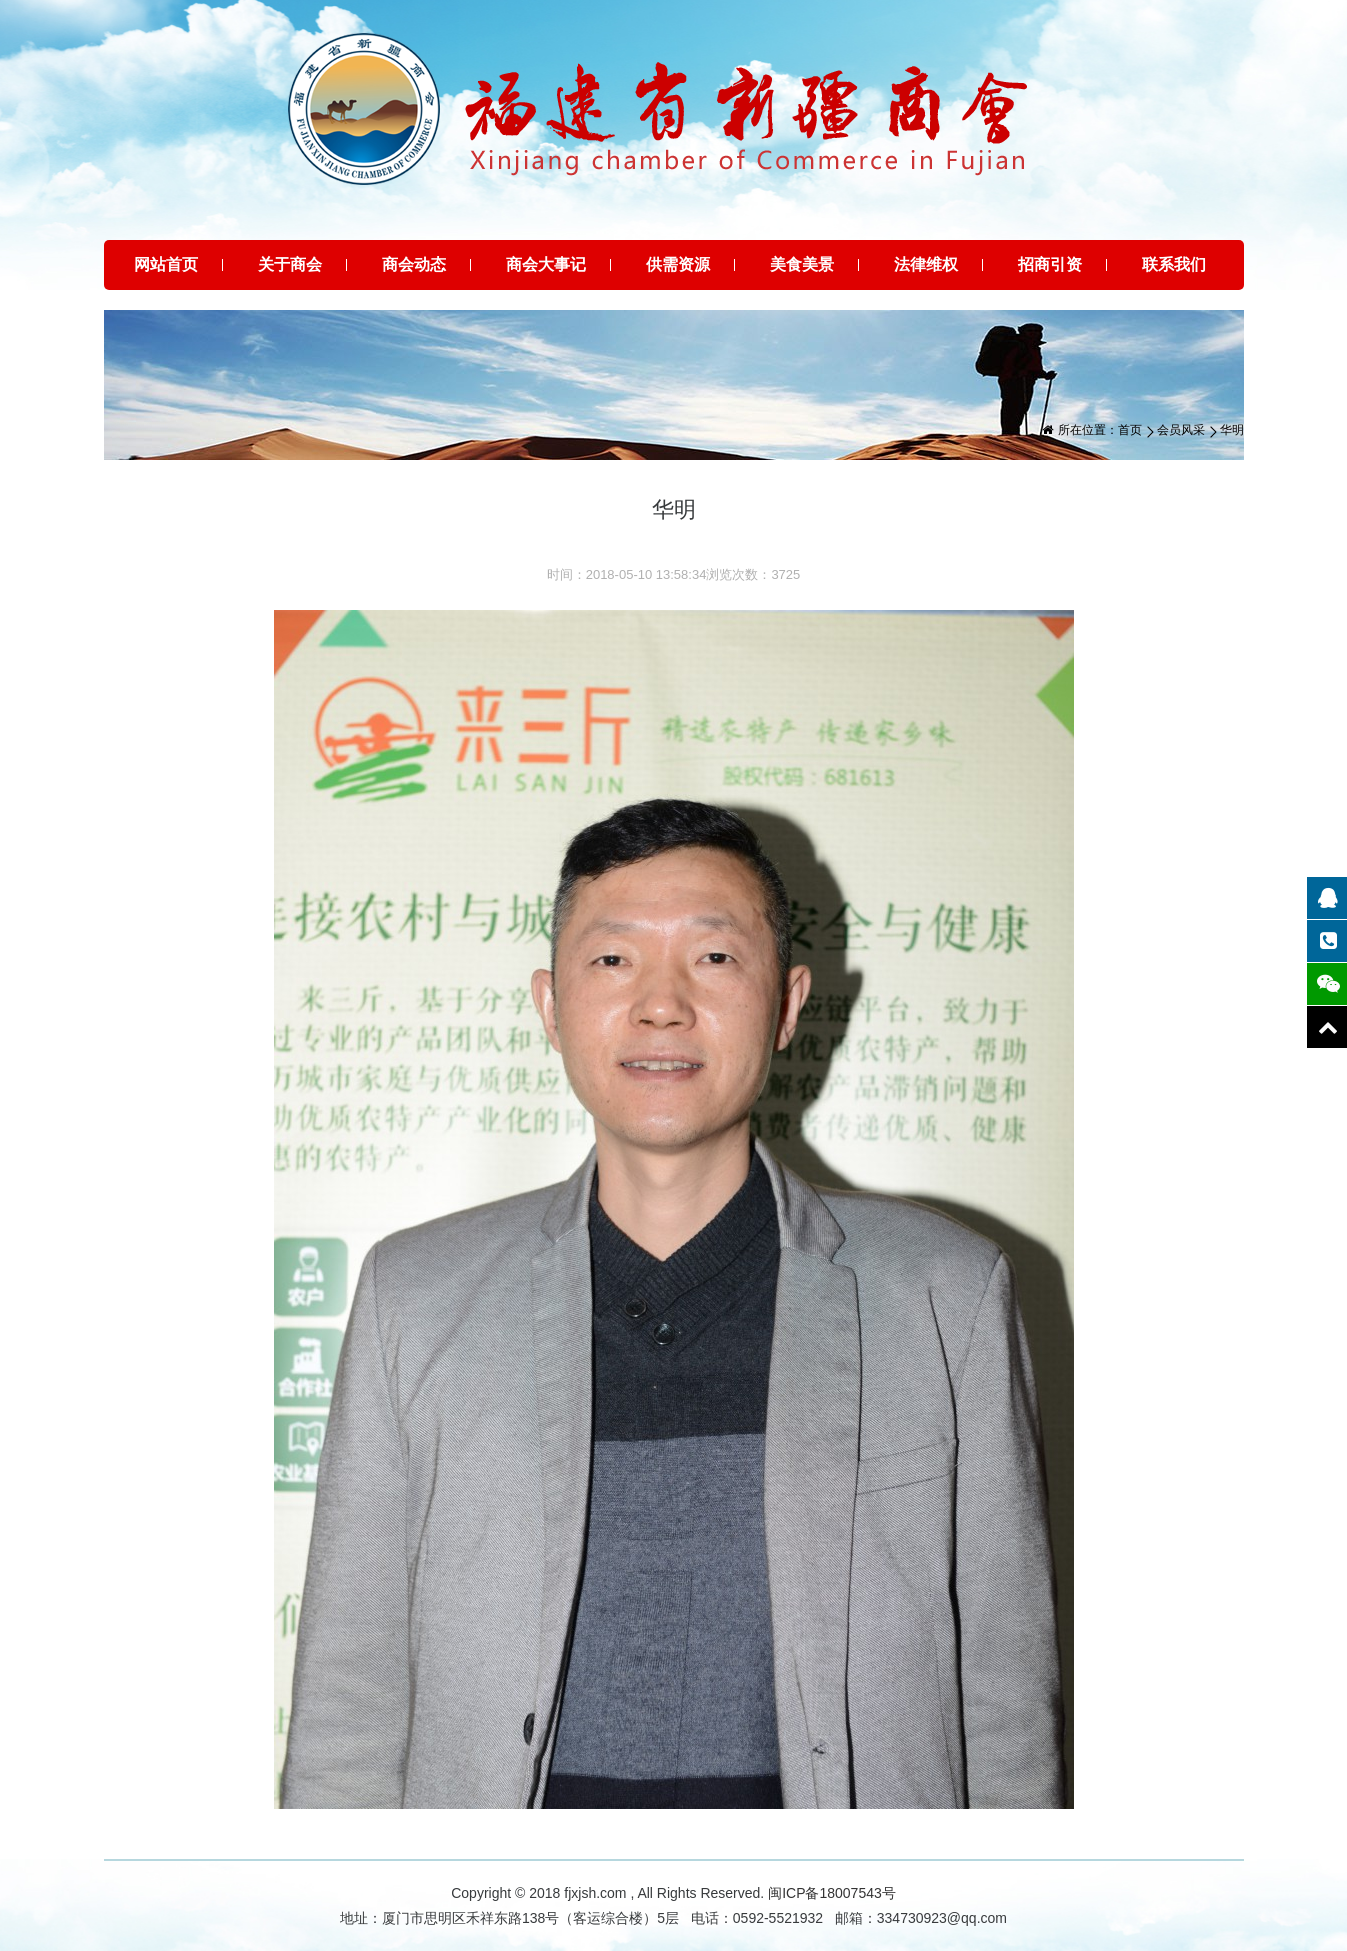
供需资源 (678, 264)
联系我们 (1174, 264)
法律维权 (926, 264)
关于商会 (290, 264)
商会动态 (414, 264)
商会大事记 (546, 264)
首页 (1130, 430)
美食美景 (802, 264)
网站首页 (166, 264)
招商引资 (1050, 264)
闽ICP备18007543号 (832, 1893)
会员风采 (1181, 430)
